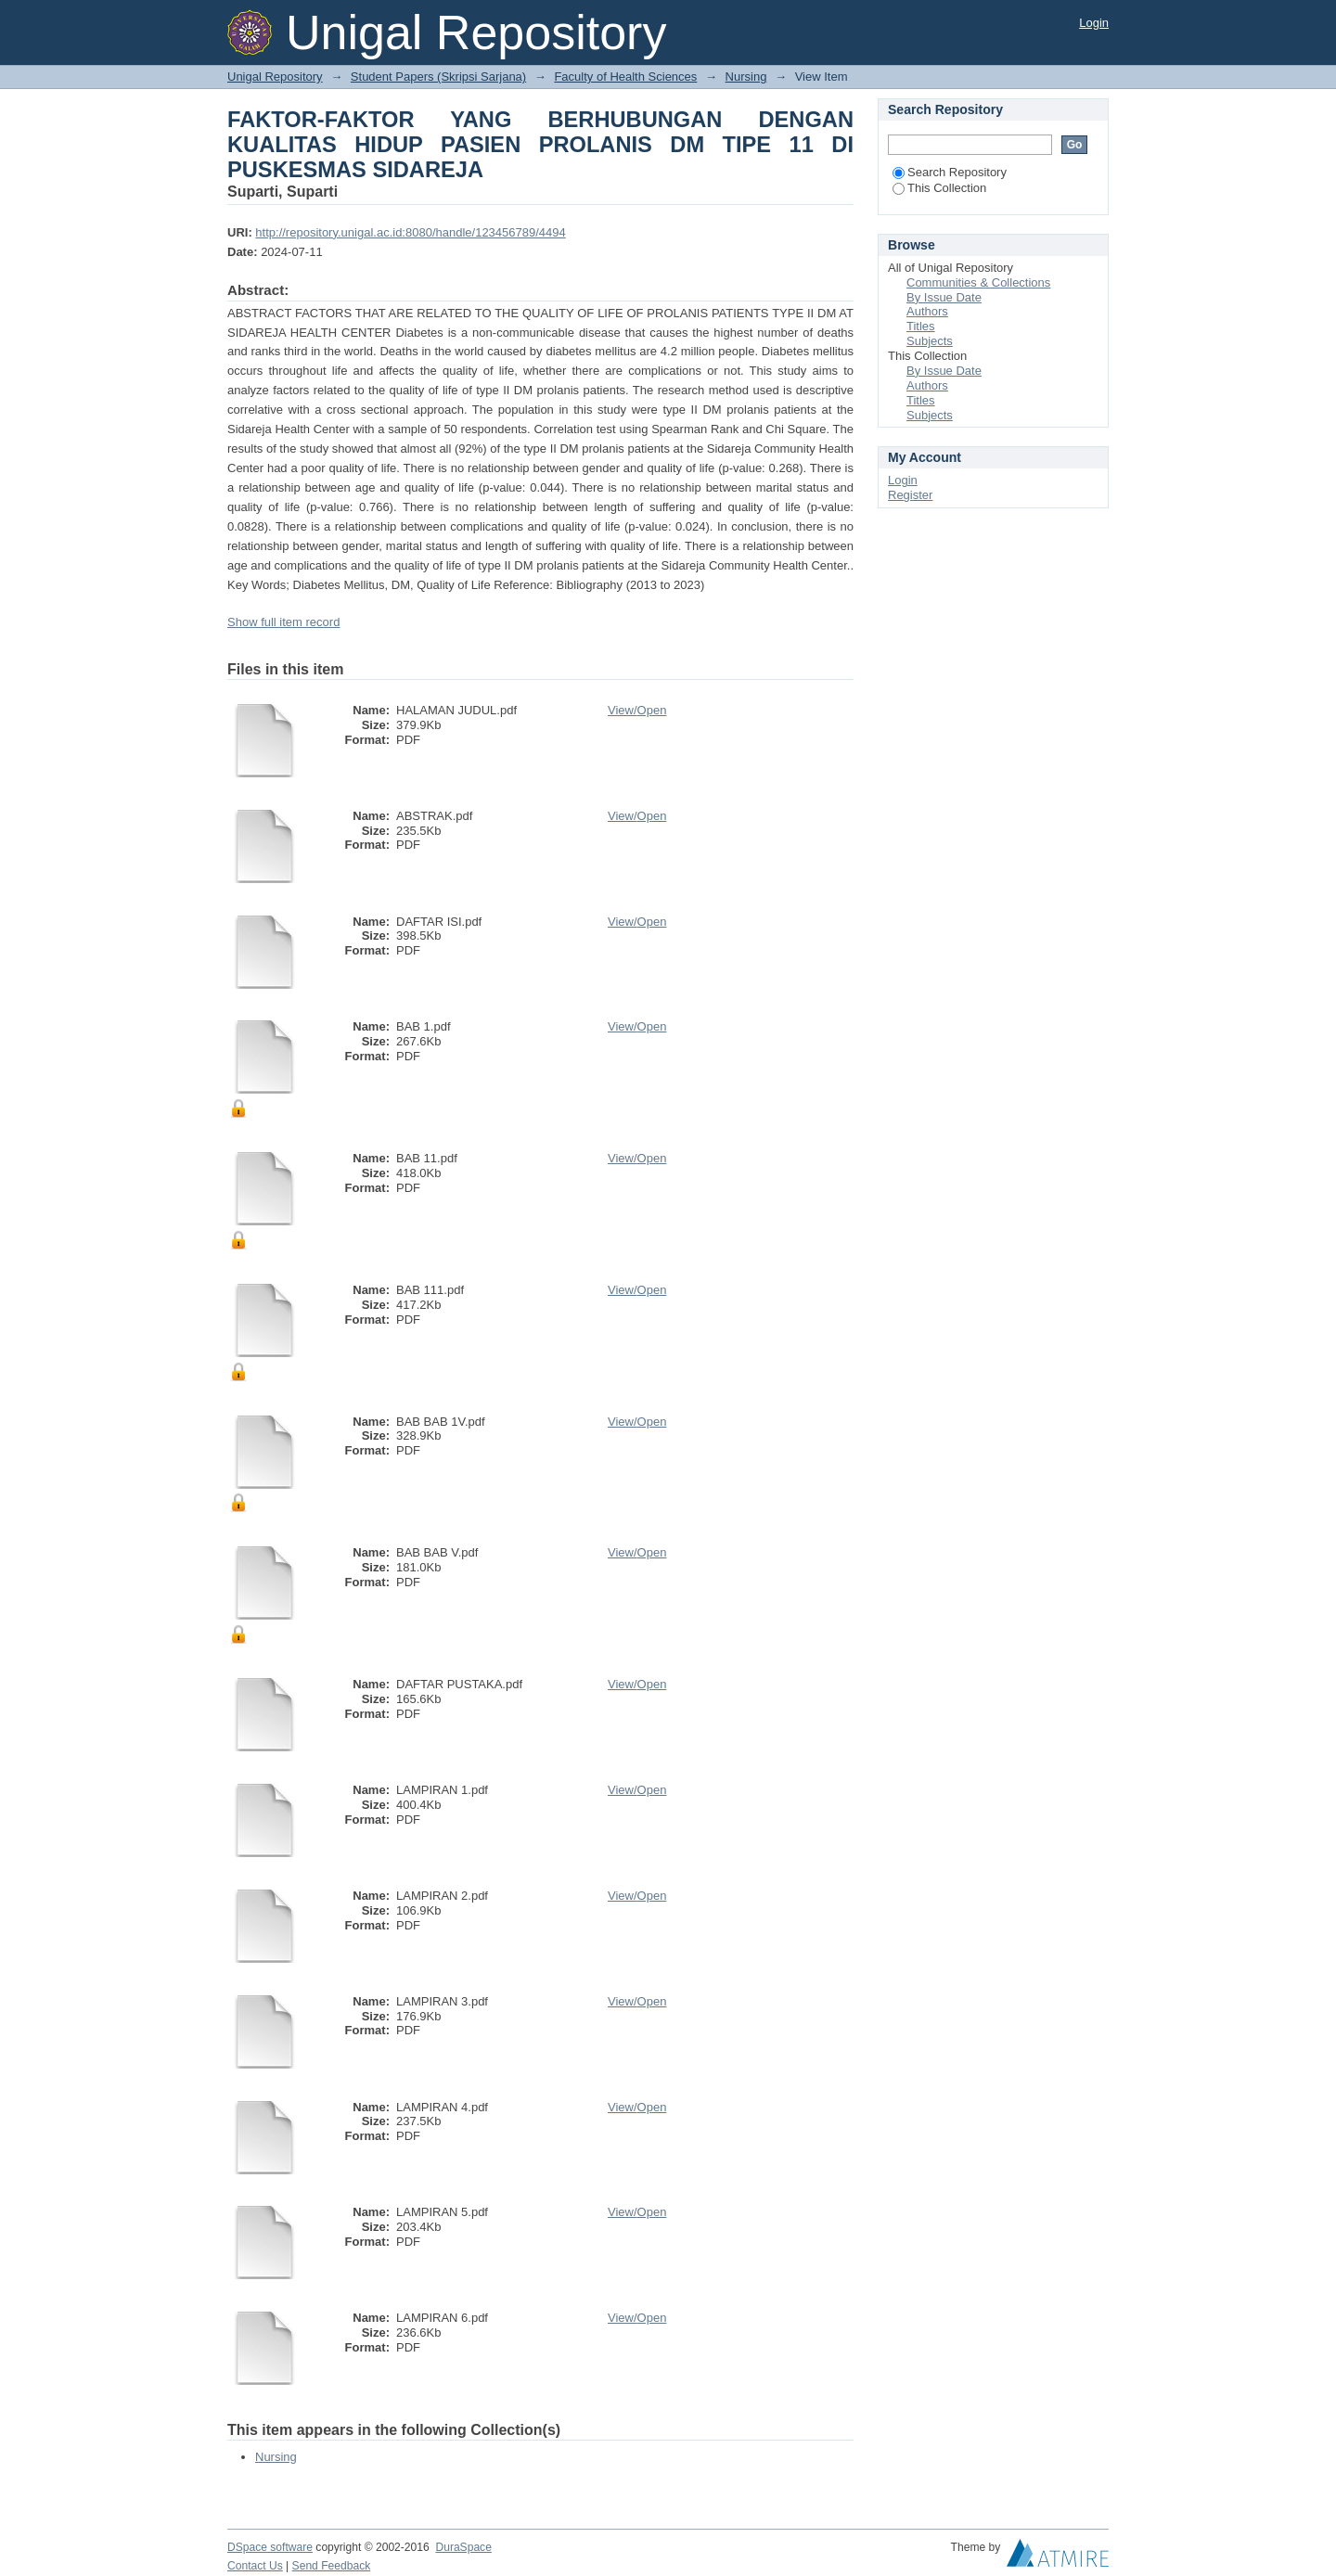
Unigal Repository (275, 76)
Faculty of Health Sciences (625, 76)
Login (1094, 23)
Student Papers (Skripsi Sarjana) (438, 76)
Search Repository (950, 172)
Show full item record (283, 622)
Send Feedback (331, 2565)
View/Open (637, 710)
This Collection (939, 188)
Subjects (929, 341)
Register (910, 495)
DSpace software (270, 2547)
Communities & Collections (978, 282)
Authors (927, 311)
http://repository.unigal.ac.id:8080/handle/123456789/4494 (410, 232)
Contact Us (255, 2565)
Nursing (746, 76)
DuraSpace (463, 2547)
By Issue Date (944, 297)
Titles (920, 326)
